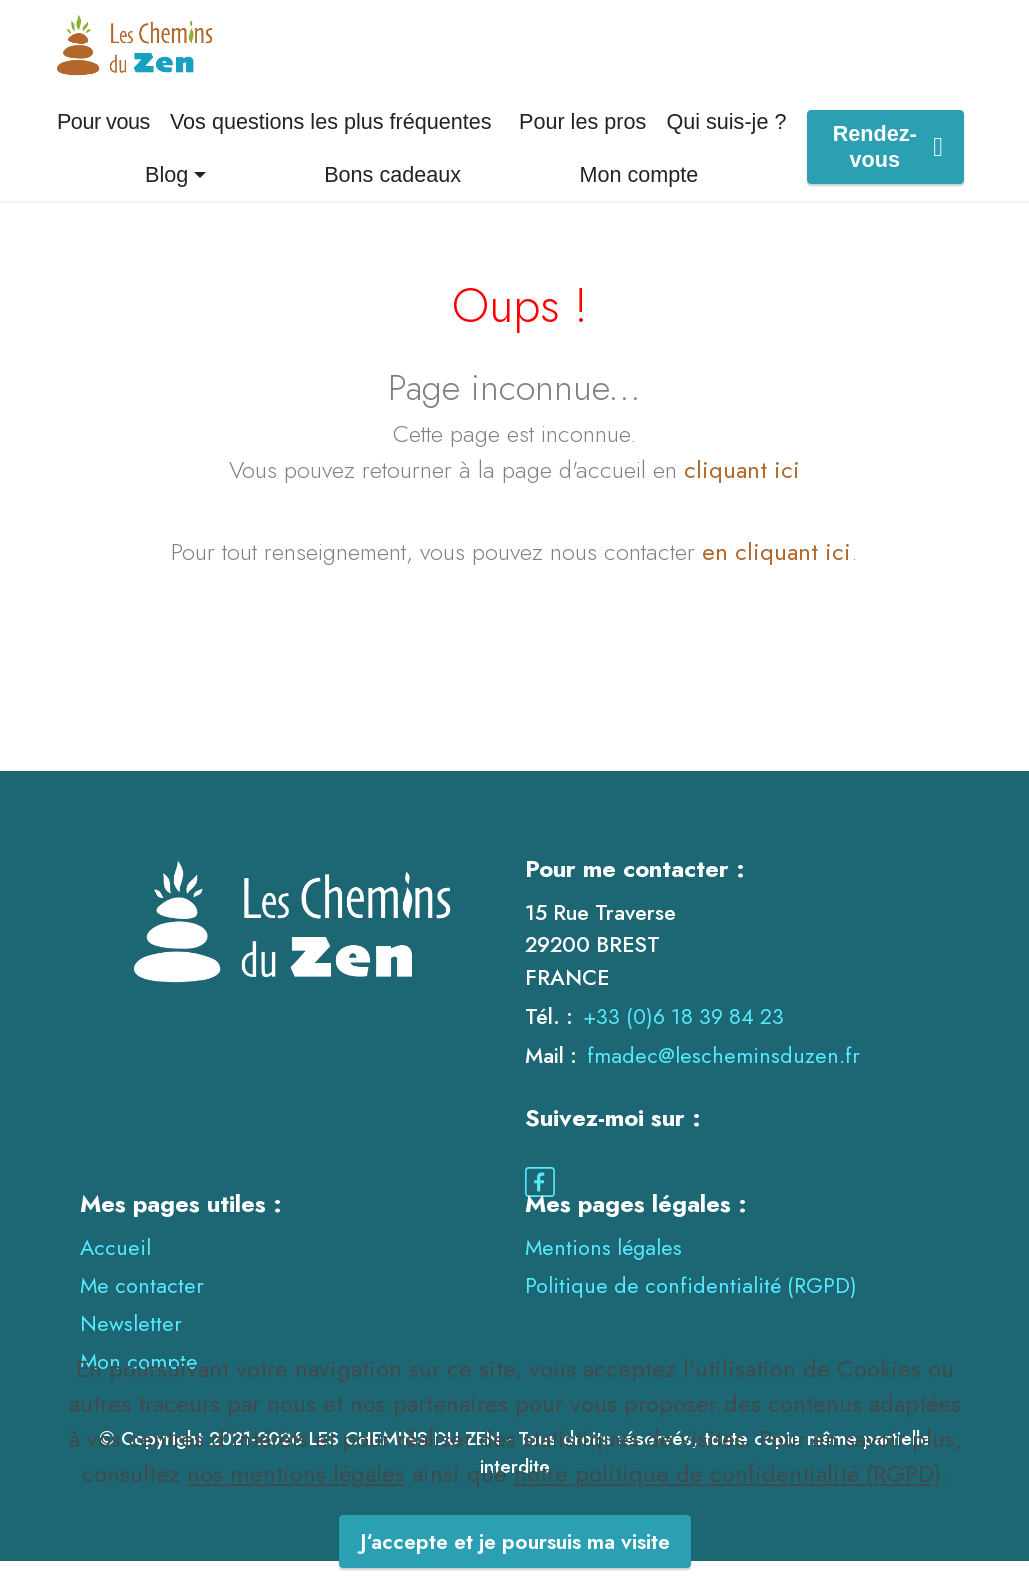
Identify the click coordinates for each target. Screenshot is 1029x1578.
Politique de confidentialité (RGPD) (691, 1301)
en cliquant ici (776, 567)
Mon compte (639, 190)
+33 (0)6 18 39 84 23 (683, 1032)
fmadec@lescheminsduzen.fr (723, 1072)
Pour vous (103, 138)
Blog (166, 190)
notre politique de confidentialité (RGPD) (727, 1519)
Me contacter (142, 1301)
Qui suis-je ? (726, 138)
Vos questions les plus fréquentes (331, 138)
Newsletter (131, 1339)
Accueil (115, 1263)
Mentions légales (603, 1263)
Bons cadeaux (392, 190)
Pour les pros (582, 138)
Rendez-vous (888, 163)
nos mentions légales (296, 1519)
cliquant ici (742, 485)
